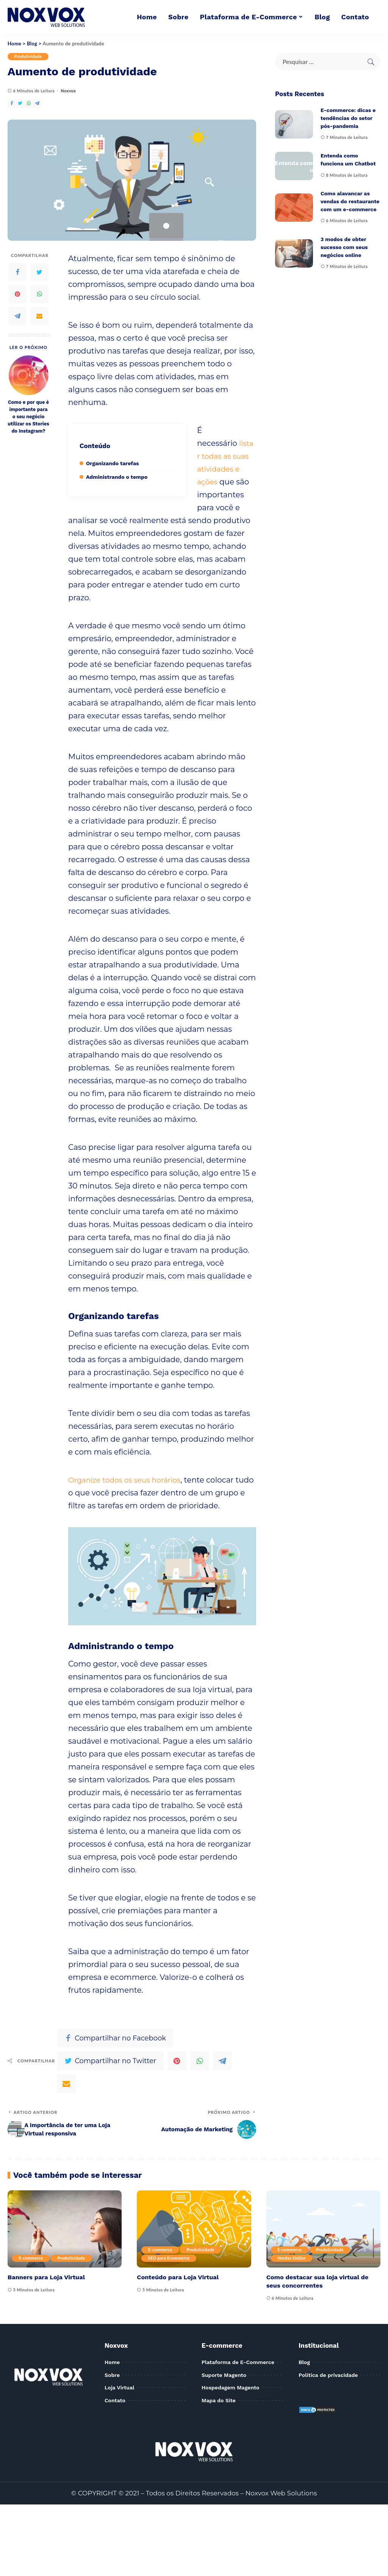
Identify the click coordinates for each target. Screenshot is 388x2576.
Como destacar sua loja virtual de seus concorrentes (319, 2281)
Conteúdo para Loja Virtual (179, 2277)
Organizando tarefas (112, 463)
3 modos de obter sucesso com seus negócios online (344, 247)
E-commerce (32, 2258)
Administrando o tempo (116, 477)
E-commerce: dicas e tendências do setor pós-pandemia (348, 118)
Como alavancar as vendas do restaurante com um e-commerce (350, 201)
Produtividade (29, 56)
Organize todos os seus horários (128, 1479)
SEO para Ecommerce (170, 2258)
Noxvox (68, 91)
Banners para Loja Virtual (48, 2277)
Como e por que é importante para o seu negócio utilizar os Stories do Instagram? (28, 417)
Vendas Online (293, 2258)
